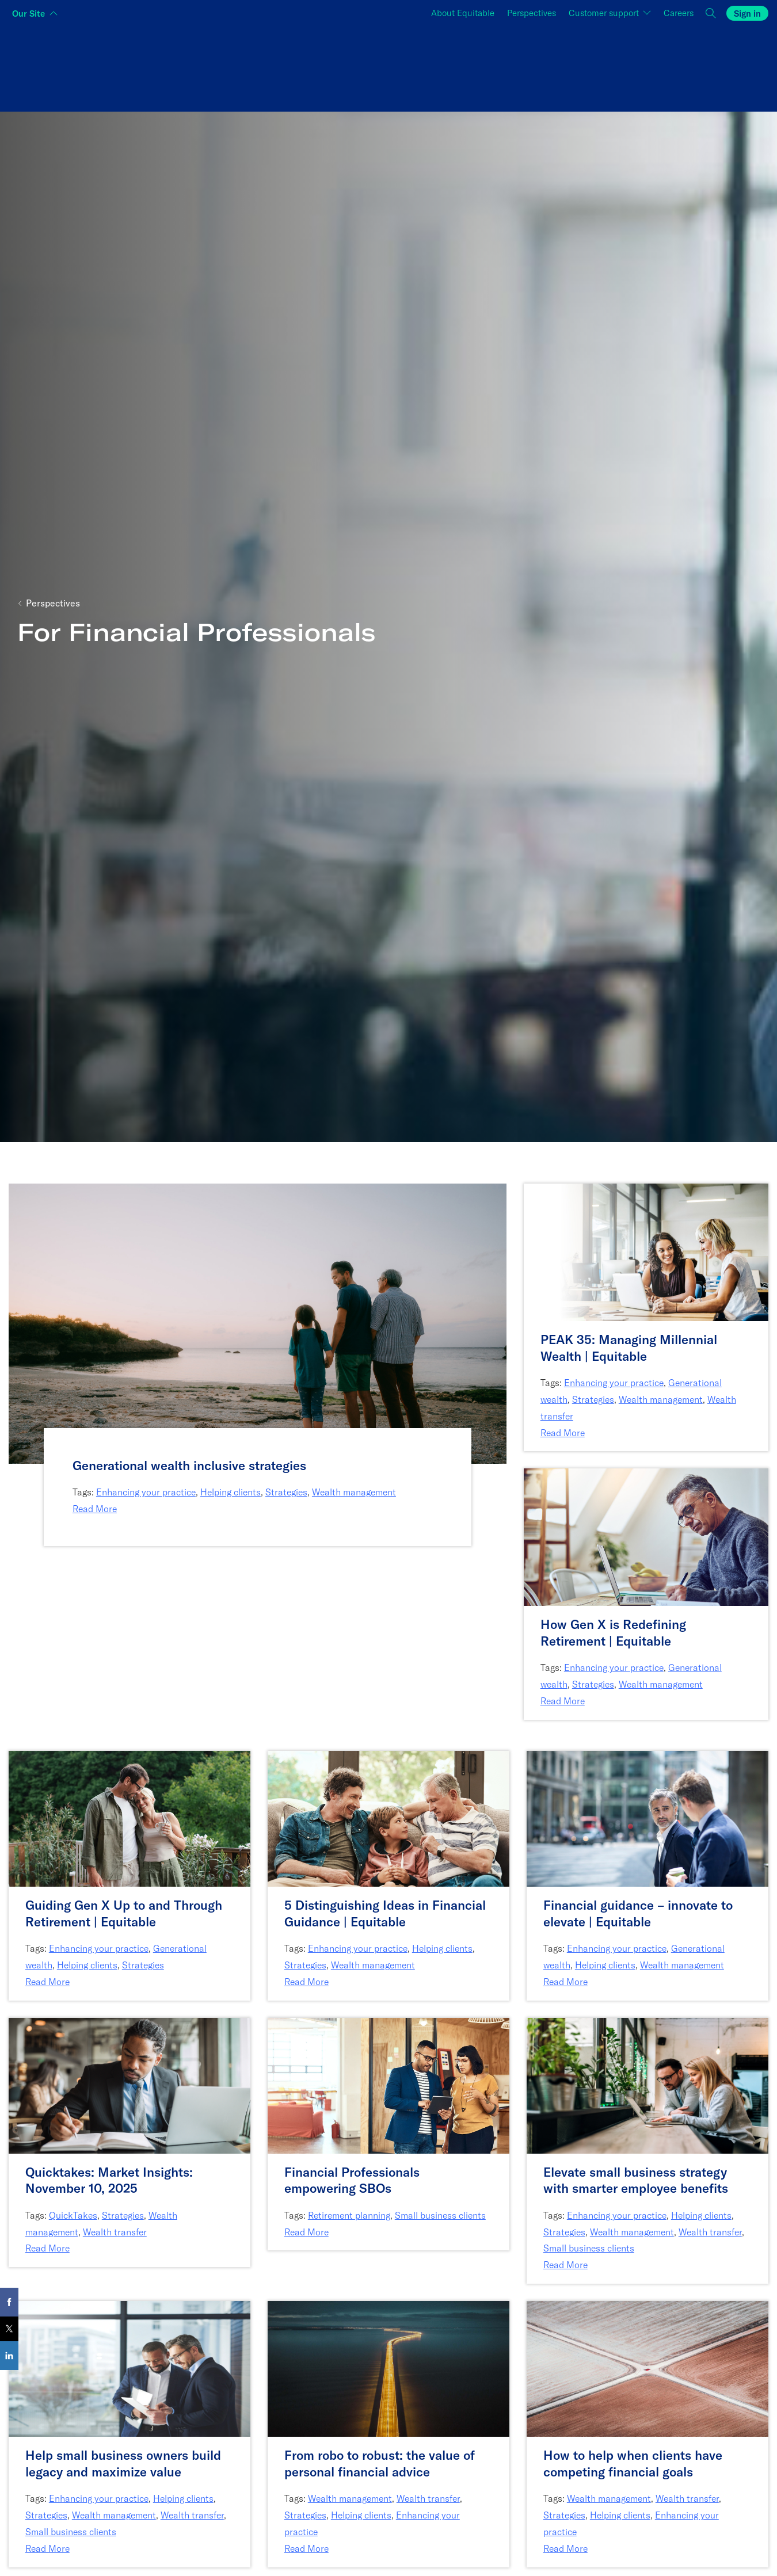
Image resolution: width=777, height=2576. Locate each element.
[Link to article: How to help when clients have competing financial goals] (647, 2368)
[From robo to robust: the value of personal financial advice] (388, 2463)
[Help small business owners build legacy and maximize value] (129, 2463)
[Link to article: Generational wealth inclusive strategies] (257, 1322)
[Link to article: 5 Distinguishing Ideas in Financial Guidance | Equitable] (388, 1817)
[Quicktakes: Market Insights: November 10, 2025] (129, 2180)
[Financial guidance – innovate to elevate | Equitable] (647, 1913)
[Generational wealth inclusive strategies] (258, 1465)
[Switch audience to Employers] (641, 65)
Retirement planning (349, 2215)
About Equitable (462, 12)
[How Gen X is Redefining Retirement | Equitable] (646, 1632)
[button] (711, 13)
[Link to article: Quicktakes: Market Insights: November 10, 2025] (129, 2084)
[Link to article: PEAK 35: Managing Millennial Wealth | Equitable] (646, 1251)
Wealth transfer (115, 2232)
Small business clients (440, 2215)
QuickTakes (73, 2215)
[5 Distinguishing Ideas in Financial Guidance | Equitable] (388, 1913)
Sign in (747, 13)
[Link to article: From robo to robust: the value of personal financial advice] (388, 2368)
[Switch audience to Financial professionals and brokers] (388, 65)
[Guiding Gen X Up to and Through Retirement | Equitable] (129, 1913)
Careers (679, 12)
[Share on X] (9, 2329)
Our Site (28, 13)
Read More (95, 1508)
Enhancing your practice (146, 1492)
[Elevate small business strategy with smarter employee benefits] (647, 2180)
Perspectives (531, 12)
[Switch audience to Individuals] (135, 65)
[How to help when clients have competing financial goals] (647, 2463)
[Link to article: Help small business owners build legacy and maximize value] (129, 2368)
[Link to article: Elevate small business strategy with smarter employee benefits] (647, 2084)
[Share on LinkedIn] (9, 2355)
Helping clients (230, 1492)
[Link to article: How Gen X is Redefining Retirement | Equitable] (646, 1536)
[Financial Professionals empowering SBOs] (388, 2180)
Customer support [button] (605, 12)
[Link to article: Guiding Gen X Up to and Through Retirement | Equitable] (129, 1817)
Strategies (286, 1492)
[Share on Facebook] (9, 2302)
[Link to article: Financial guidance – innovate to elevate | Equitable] (647, 1817)
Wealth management (354, 1492)
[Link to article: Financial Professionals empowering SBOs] (388, 2084)
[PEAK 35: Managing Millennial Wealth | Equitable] (646, 1347)
